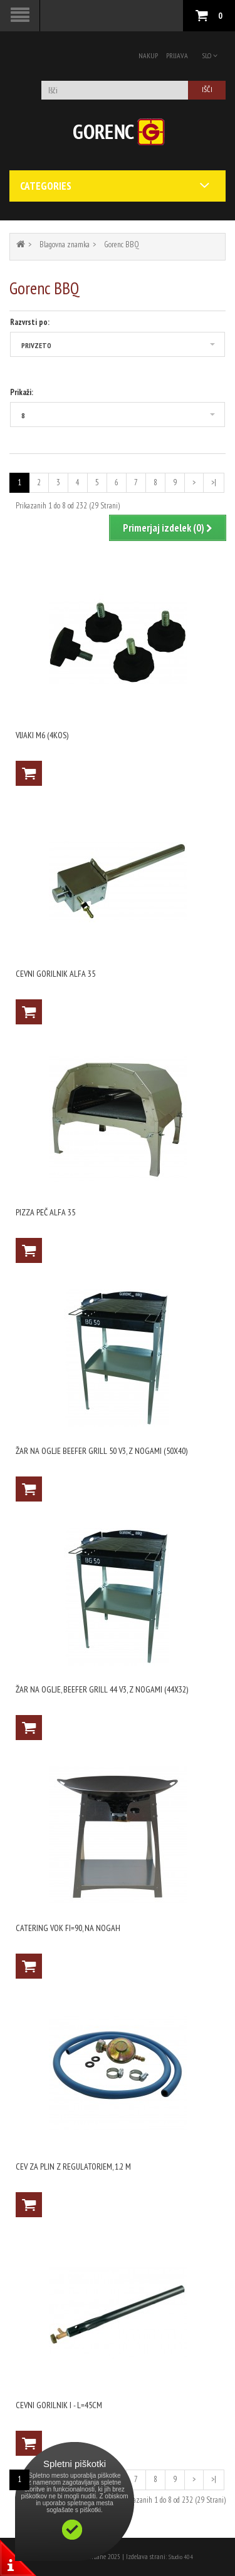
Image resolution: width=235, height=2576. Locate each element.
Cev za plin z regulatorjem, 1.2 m (73, 2166)
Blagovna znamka (64, 244)
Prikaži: (21, 392)
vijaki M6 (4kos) (42, 735)
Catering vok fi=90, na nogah (68, 1928)
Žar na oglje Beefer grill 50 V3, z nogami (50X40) (101, 1450)
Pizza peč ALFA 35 (45, 1212)
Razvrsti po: (30, 322)
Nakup (148, 55)
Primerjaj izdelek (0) (167, 528)
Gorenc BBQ (121, 244)
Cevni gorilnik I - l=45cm (59, 2405)
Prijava (177, 55)
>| (213, 482)
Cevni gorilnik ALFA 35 (55, 973)
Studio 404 (181, 2557)
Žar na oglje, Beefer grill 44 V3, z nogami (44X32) (102, 1689)
